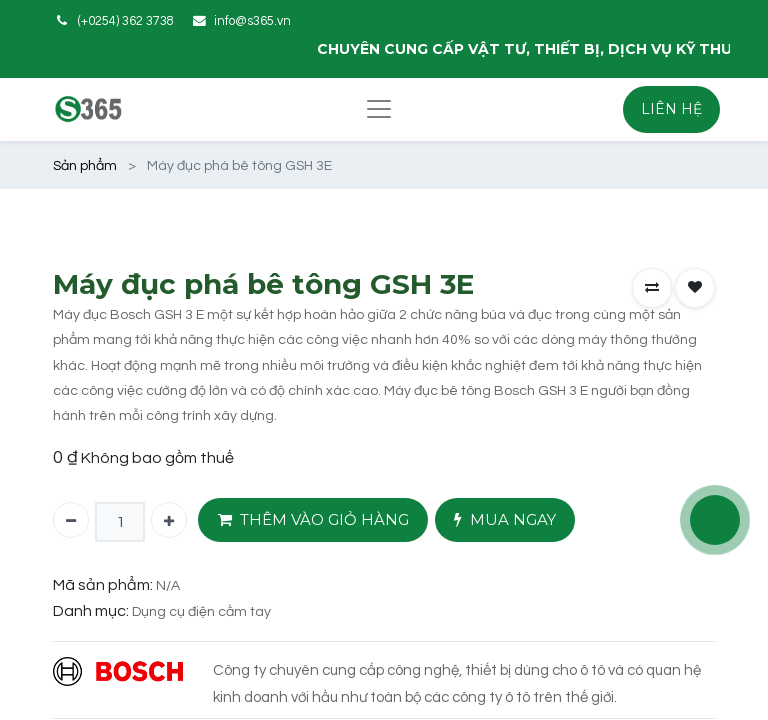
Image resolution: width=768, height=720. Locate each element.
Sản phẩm (85, 166)
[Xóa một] (71, 520)
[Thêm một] (169, 520)
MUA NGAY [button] (505, 520)
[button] (652, 288)
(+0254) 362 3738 (126, 21)
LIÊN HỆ (671, 109)
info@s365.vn (252, 21)
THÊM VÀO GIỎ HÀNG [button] (313, 520)
